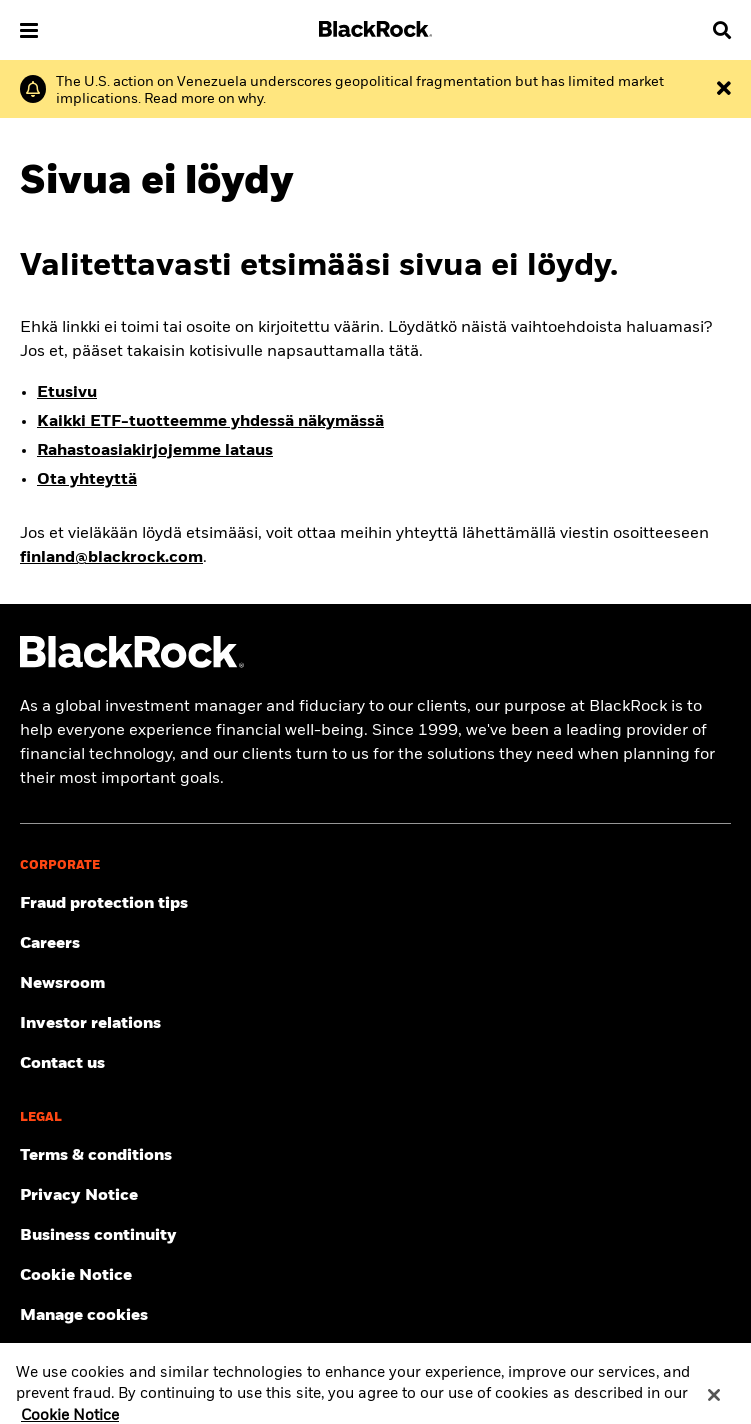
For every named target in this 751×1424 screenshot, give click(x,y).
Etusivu (67, 393)
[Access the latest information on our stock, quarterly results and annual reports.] (375, 1024)
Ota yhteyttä (87, 480)
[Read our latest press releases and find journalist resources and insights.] (375, 984)
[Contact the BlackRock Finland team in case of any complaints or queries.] (375, 1064)
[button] (29, 30)
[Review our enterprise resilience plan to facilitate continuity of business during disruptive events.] (375, 1236)
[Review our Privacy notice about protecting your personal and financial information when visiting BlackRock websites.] (375, 1196)
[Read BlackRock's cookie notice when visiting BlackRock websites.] (375, 1276)
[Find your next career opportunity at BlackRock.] (375, 944)
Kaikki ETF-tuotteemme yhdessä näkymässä (210, 422)
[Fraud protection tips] (375, 904)
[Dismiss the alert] (724, 89)
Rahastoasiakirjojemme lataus (155, 451)
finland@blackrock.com (111, 558)
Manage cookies (84, 1316)
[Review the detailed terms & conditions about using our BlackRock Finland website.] (375, 1156)
